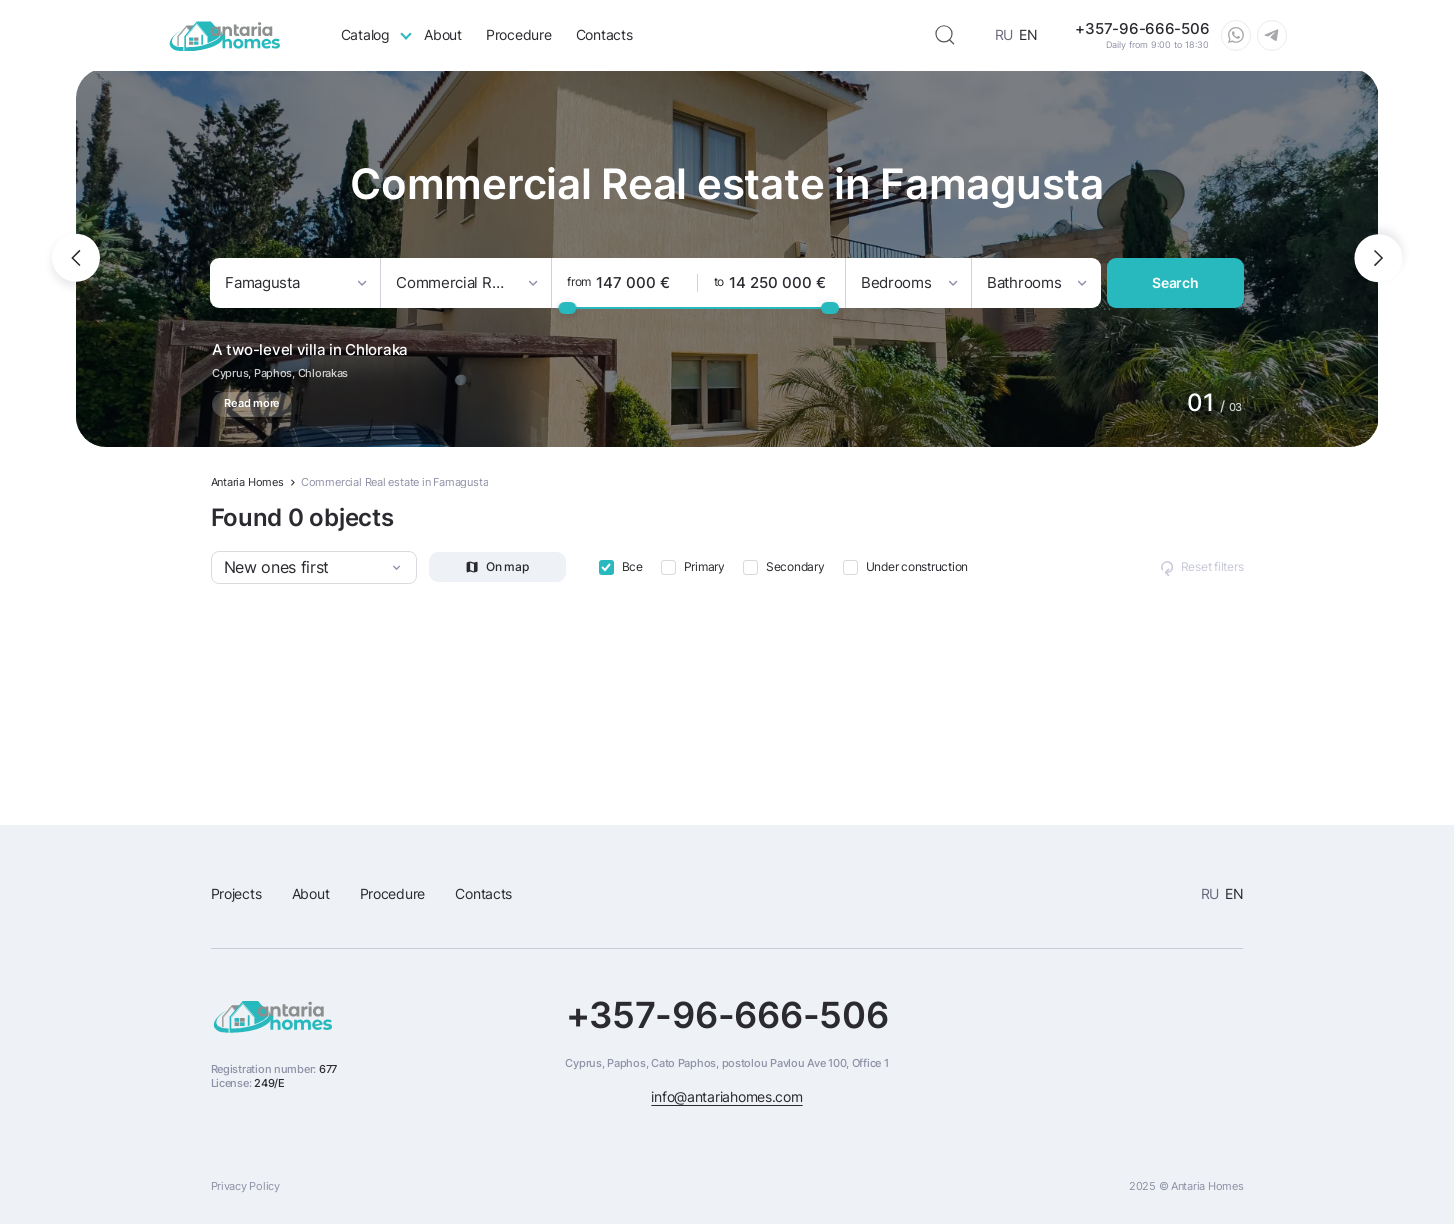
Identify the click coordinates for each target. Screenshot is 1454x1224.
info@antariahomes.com (726, 1097)
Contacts (604, 35)
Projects (236, 894)
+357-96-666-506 (727, 1015)
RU (1004, 35)
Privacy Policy (245, 1186)
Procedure (519, 35)
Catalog (365, 35)
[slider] (567, 307)
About (443, 35)
